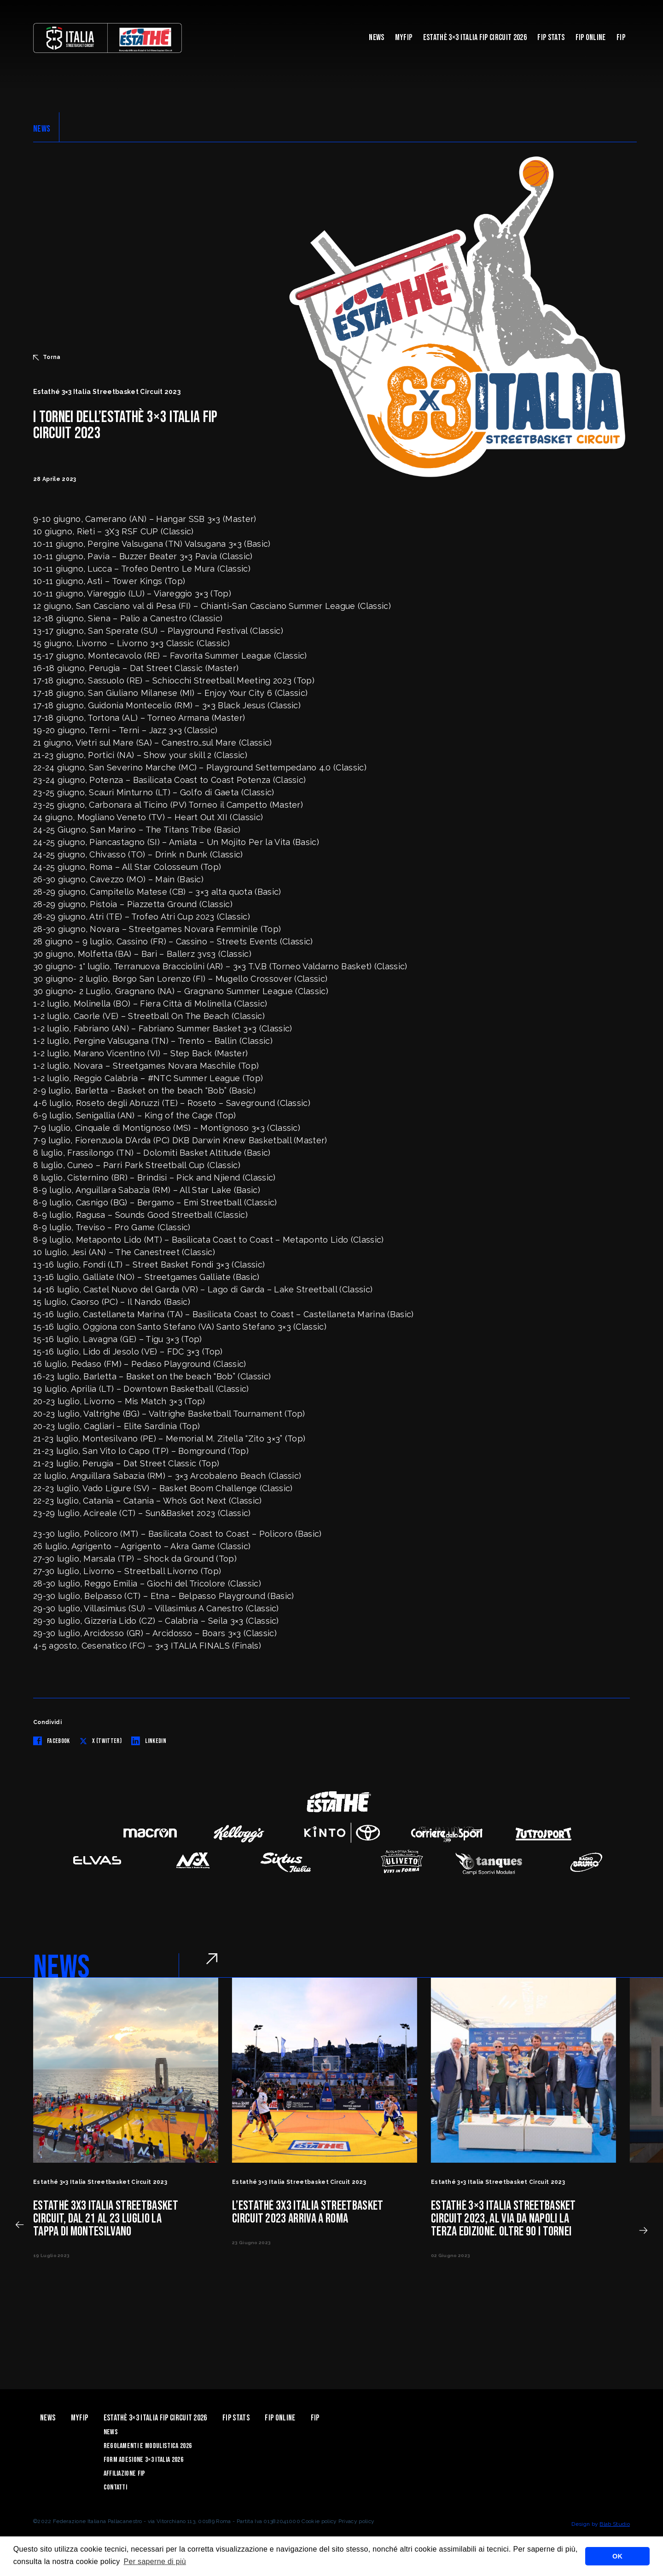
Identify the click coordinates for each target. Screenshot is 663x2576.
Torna (47, 357)
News (376, 37)
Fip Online (591, 37)
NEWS (41, 128)
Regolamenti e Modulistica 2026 (148, 2446)
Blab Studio (614, 2524)
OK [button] (617, 2556)
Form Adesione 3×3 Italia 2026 (143, 2459)
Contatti (116, 2487)
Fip (620, 37)
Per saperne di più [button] (154, 2561)
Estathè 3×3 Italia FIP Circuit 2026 (475, 37)
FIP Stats (550, 37)
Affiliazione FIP (124, 2473)
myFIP (404, 37)
